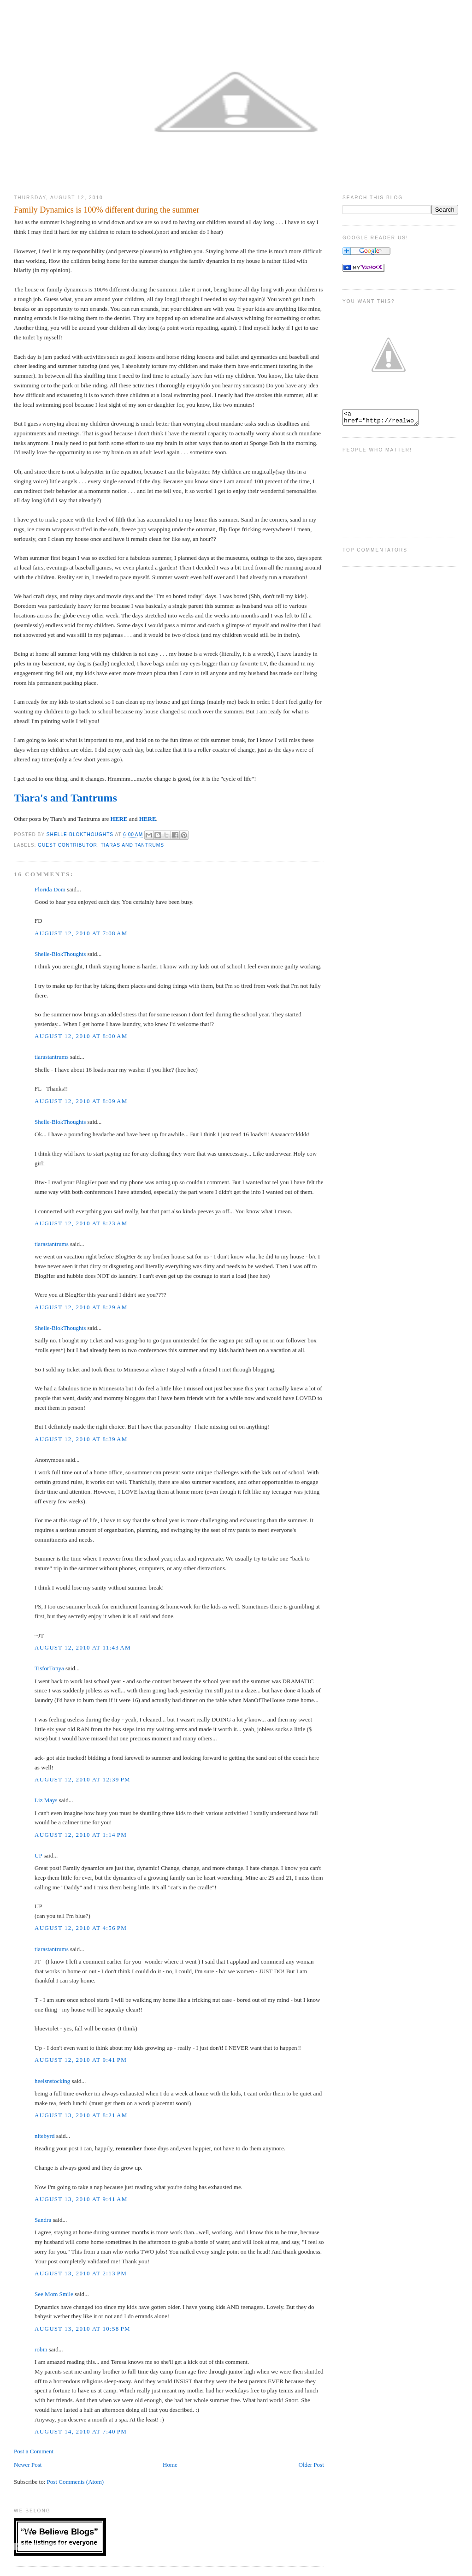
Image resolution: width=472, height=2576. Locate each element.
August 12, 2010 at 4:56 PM (81, 1927)
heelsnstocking (52, 2080)
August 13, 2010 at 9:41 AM (81, 2199)
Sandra (43, 2219)
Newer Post (27, 2464)
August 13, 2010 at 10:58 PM (82, 2328)
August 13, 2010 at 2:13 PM (81, 2273)
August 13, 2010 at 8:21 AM (81, 2115)
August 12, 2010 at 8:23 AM (81, 1223)
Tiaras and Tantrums (132, 845)
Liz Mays (46, 1800)
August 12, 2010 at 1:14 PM (81, 1834)
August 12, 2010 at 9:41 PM (81, 2059)
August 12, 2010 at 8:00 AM (81, 1036)
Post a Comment (33, 2451)
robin (41, 2349)
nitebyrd (44, 2135)
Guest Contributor (67, 845)
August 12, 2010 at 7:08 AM (81, 933)
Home (170, 2464)
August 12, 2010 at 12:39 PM (82, 1779)
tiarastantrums (52, 1056)
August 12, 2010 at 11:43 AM (83, 1647)
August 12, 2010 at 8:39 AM (81, 1439)
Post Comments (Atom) (75, 2481)
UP (38, 1855)
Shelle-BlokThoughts (60, 953)
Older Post (311, 2464)
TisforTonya (49, 1668)
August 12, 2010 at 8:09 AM (81, 1101)
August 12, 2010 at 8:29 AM (81, 1307)
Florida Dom (50, 889)
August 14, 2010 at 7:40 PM (81, 2431)
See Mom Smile (54, 2294)
